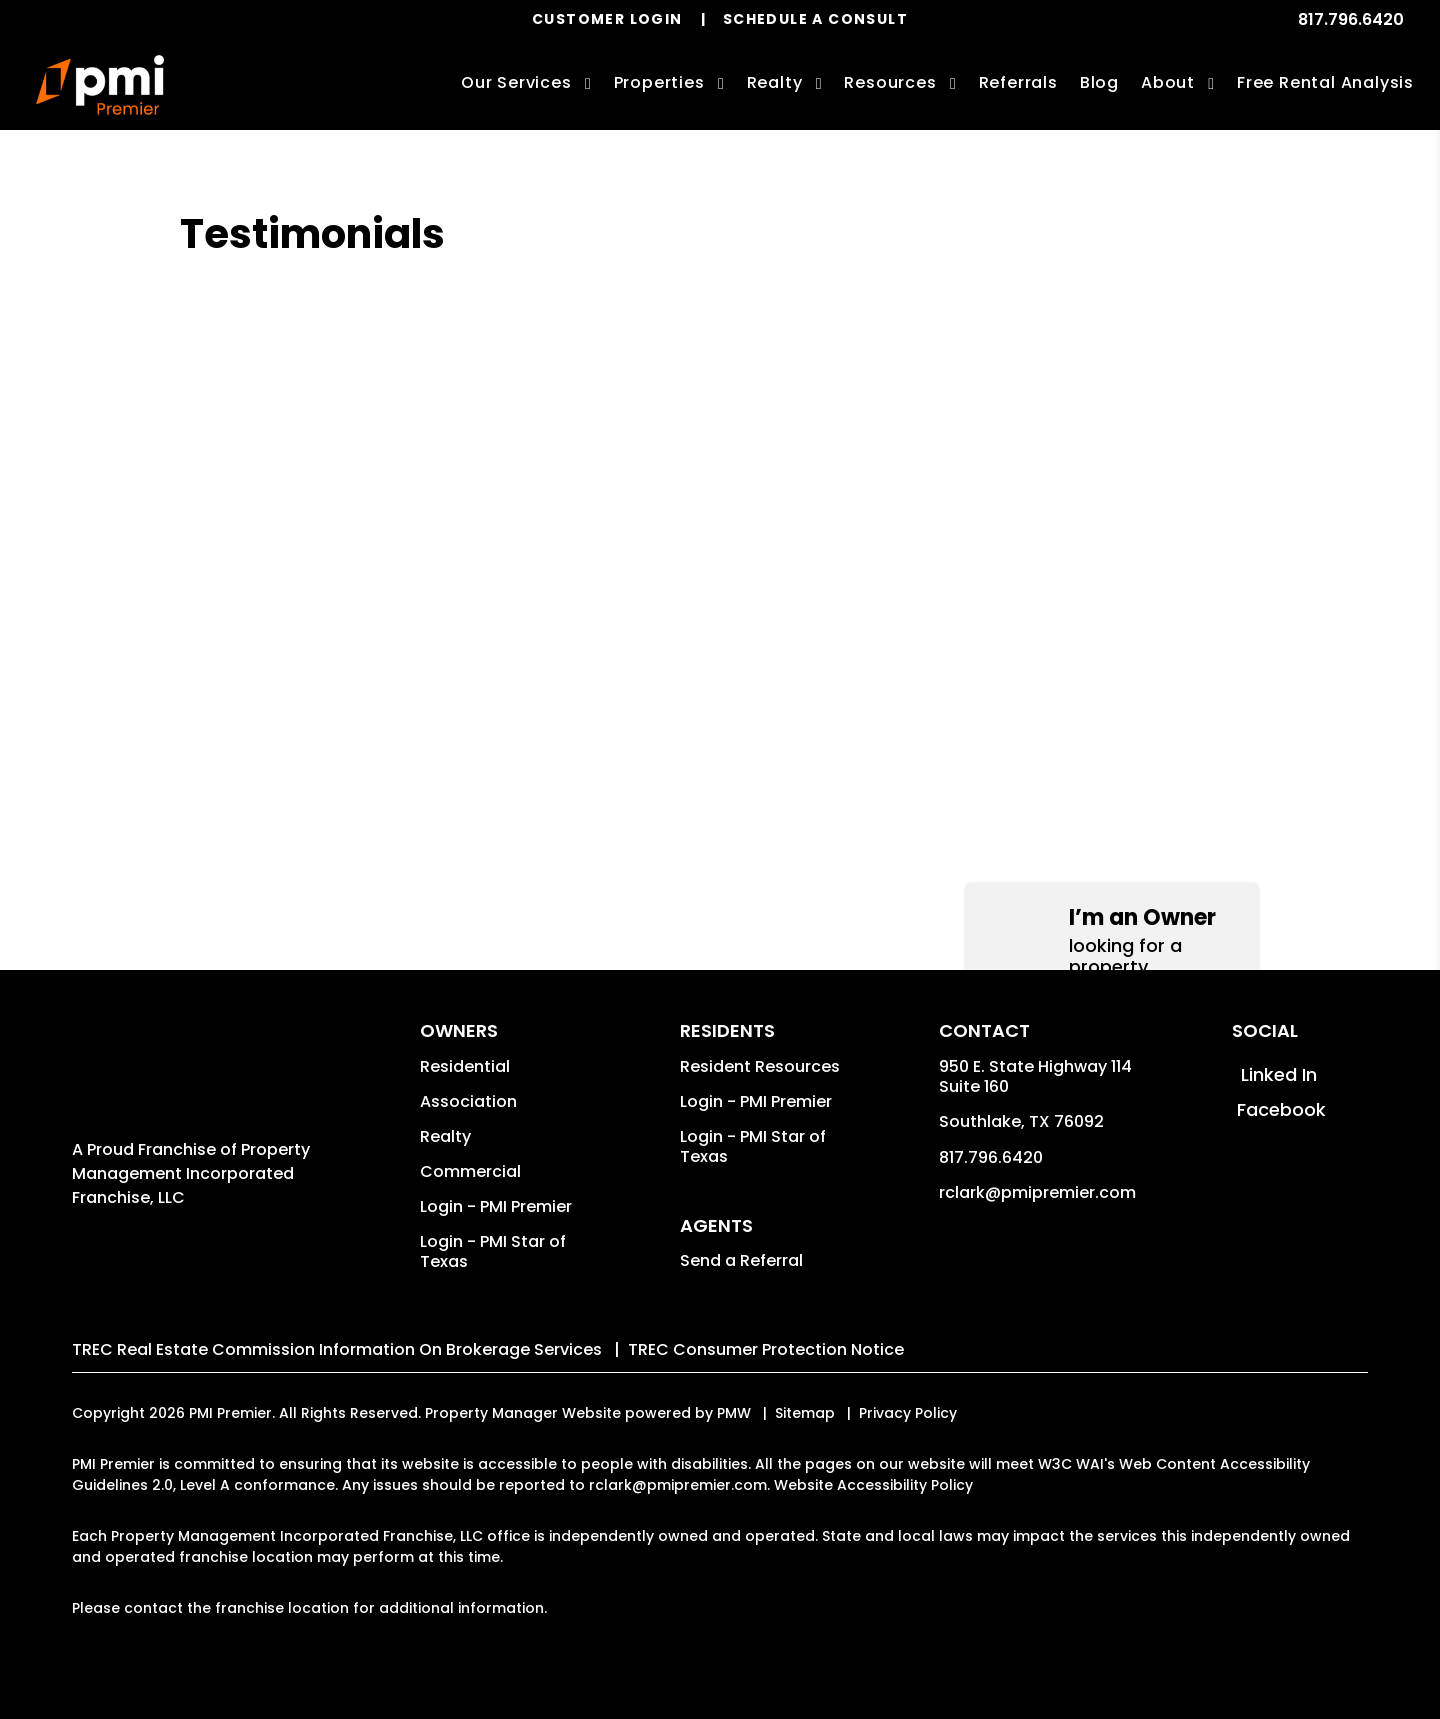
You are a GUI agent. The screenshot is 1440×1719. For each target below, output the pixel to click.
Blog (1099, 82)
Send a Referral (741, 1260)
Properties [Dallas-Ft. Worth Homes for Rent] (659, 82)
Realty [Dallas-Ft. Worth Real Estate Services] (775, 82)
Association (468, 1101)
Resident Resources (760, 1066)
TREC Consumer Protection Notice (766, 1349)
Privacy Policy (908, 1413)
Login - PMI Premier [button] (496, 1206)
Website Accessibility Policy (873, 1485)
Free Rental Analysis (1325, 82)
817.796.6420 (1351, 19)
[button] (1112, 279)
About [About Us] (1168, 82)
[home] (100, 85)
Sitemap (805, 1413)
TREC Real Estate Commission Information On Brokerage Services (337, 1349)
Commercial (470, 1171)
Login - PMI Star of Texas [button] (493, 1251)
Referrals (1018, 82)
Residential (465, 1066)
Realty (445, 1136)
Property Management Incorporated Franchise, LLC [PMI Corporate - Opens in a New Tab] (191, 1173)
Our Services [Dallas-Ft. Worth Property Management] (516, 82)
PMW (734, 1413)
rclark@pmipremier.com (1037, 1192)
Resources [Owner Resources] (890, 82)
